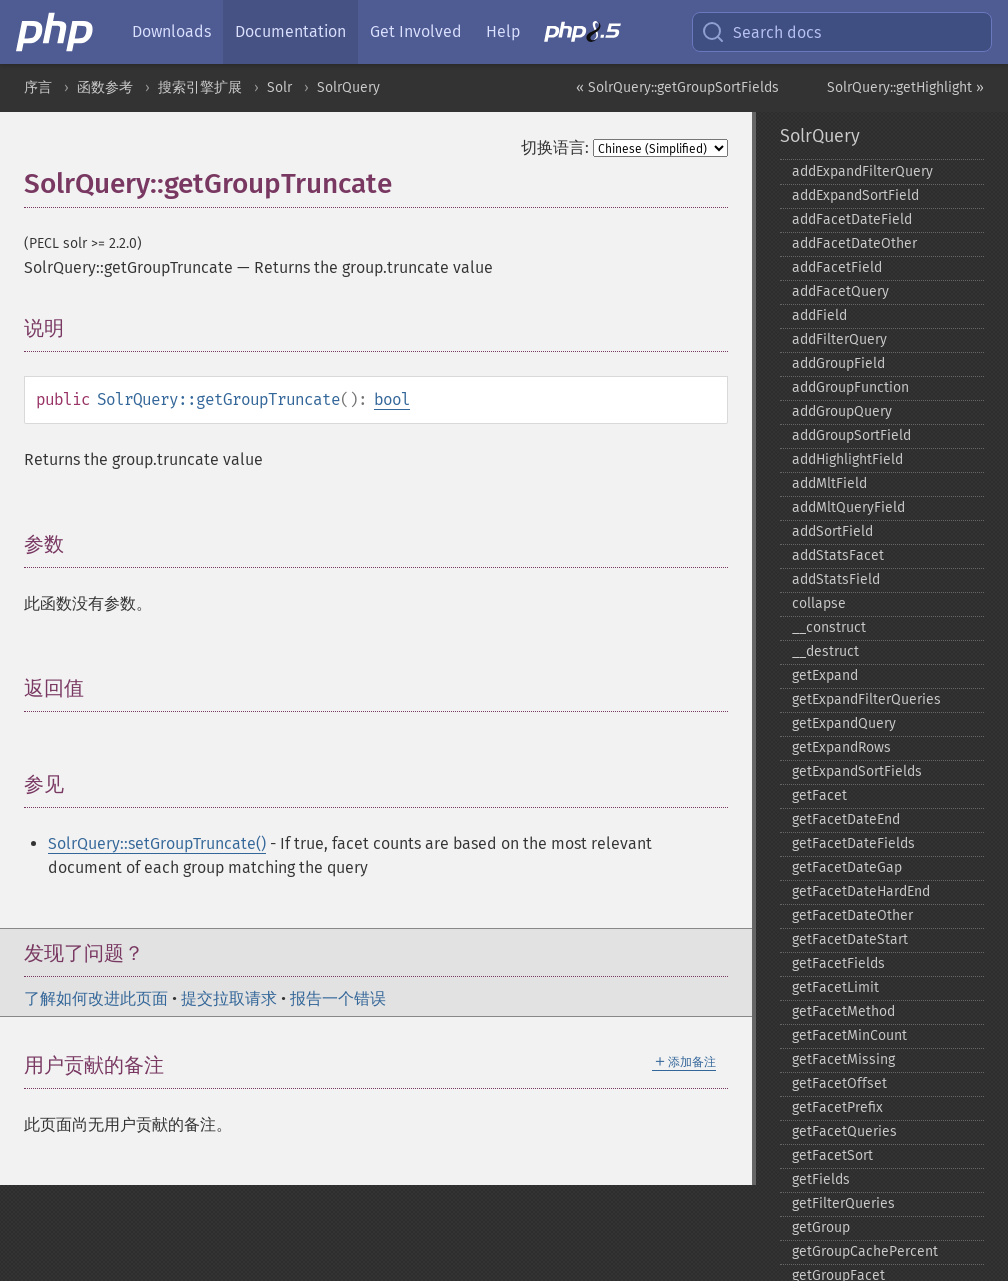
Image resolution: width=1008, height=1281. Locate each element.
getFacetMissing (843, 1059)
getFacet (819, 795)
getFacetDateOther (852, 915)
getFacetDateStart (850, 939)
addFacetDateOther (854, 243)
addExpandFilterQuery (862, 171)
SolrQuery (348, 87)
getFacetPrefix (837, 1107)
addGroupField (838, 363)
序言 (38, 87)
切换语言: (555, 147)
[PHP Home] (56, 32)
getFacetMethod (843, 1011)
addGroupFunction (850, 387)
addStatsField (836, 579)
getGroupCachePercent (865, 1251)
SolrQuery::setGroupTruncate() (157, 843)
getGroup (821, 1227)
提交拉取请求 (229, 998)
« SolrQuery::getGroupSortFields (677, 87)
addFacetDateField (852, 219)
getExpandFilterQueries (866, 699)
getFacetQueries (844, 1131)
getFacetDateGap (847, 867)
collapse (819, 603)
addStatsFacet (838, 555)
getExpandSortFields (857, 771)
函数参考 (105, 87)
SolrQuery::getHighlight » (905, 87)
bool (392, 399)
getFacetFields (838, 963)
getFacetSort (832, 1155)
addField (819, 315)
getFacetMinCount (849, 1035)
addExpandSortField (855, 195)
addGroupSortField (851, 435)
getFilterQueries (843, 1203)
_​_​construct (829, 627)
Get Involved (416, 31)
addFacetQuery (840, 291)
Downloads (171, 31)
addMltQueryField (848, 507)
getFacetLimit (835, 987)
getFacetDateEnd (846, 819)
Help (503, 31)
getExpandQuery (844, 723)
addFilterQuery (839, 339)
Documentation (290, 31)
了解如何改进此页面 (96, 998)
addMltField (829, 483)
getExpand (825, 675)
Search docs (761, 32)
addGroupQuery (842, 411)
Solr (279, 87)
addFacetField (837, 267)
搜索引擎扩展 (200, 87)
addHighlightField (847, 459)
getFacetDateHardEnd (861, 891)
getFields (821, 1179)
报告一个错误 (338, 998)
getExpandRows (841, 747)
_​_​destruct (825, 651)
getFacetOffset (839, 1083)
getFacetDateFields (853, 843)
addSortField (832, 531)
